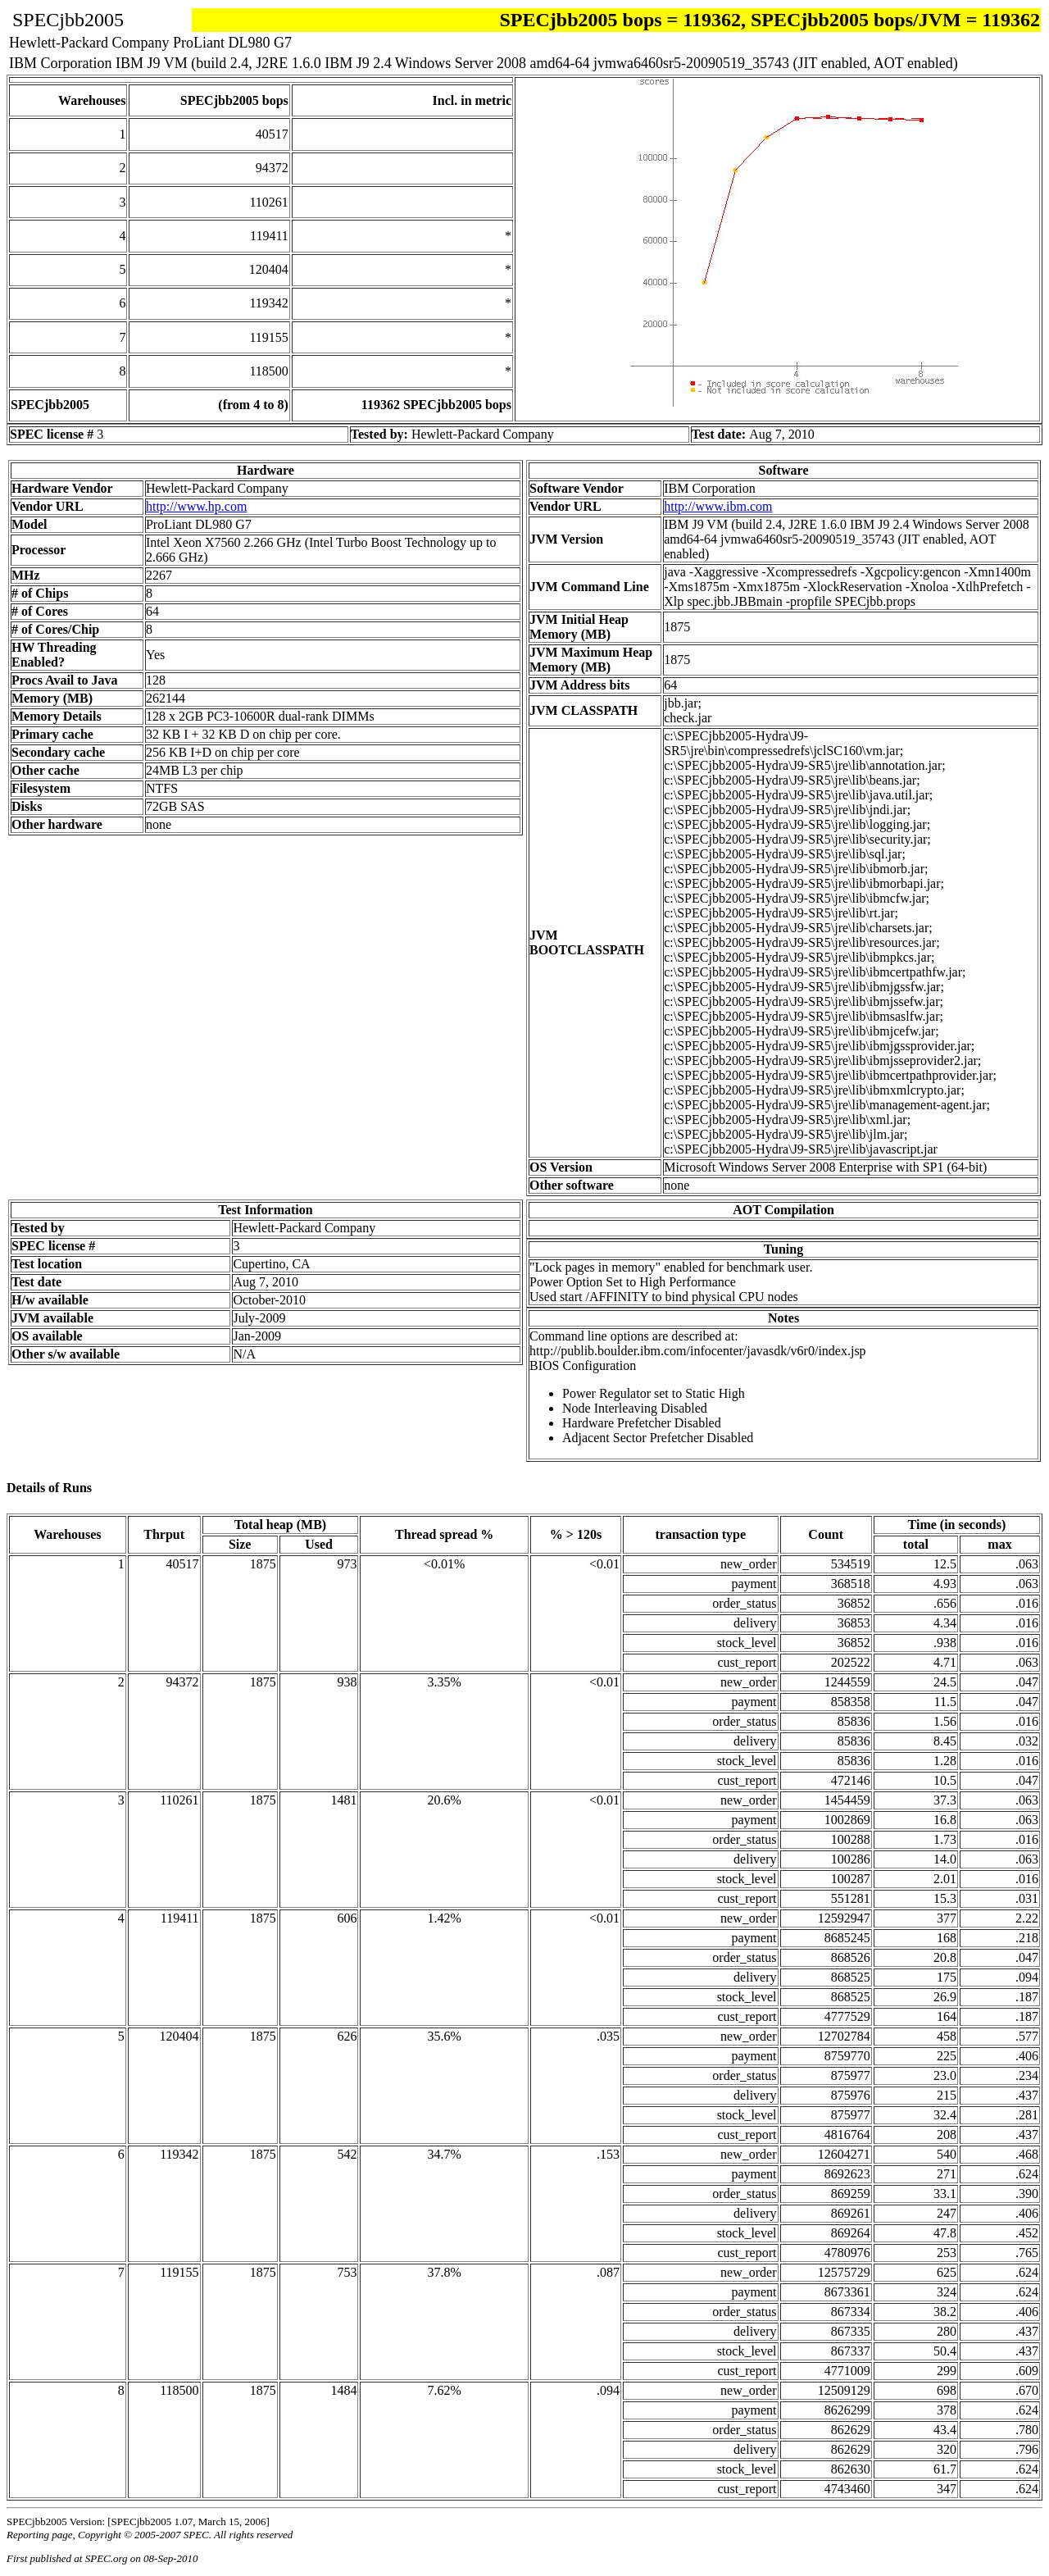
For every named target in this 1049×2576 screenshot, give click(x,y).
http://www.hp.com (196, 506)
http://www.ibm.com (718, 506)
